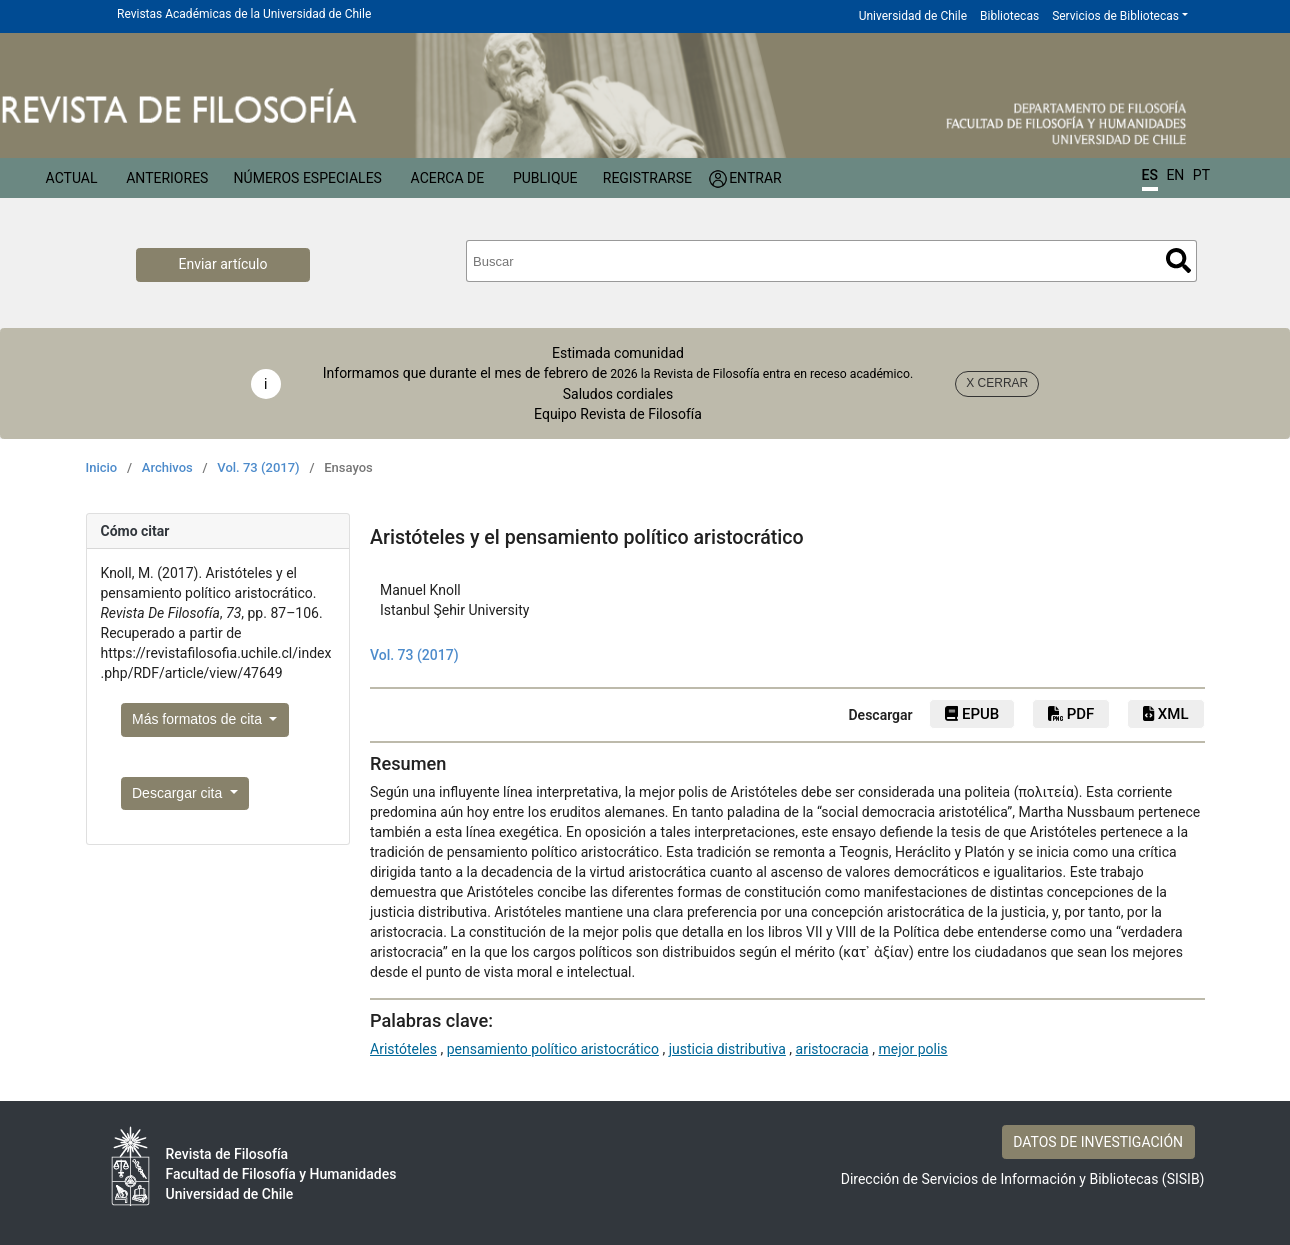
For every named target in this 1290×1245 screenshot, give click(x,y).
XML (1165, 714)
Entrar (755, 178)
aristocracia (832, 1049)
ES (1150, 175)
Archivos (167, 467)
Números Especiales (308, 178)
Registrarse (647, 178)
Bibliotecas (1009, 16)
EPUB (972, 714)
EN (1175, 175)
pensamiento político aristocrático (553, 1049)
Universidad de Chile (913, 16)
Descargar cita (179, 793)
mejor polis (912, 1049)
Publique (545, 178)
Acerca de (448, 178)
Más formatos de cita (199, 719)
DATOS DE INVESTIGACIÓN (1098, 1142)
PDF (1071, 714)
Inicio (102, 467)
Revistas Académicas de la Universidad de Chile (244, 14)
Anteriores (167, 178)
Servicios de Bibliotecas (1115, 16)
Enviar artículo (223, 264)
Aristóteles (403, 1049)
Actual (72, 178)
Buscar (1178, 260)
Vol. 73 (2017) (258, 467)
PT (1201, 175)
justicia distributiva (727, 1049)
